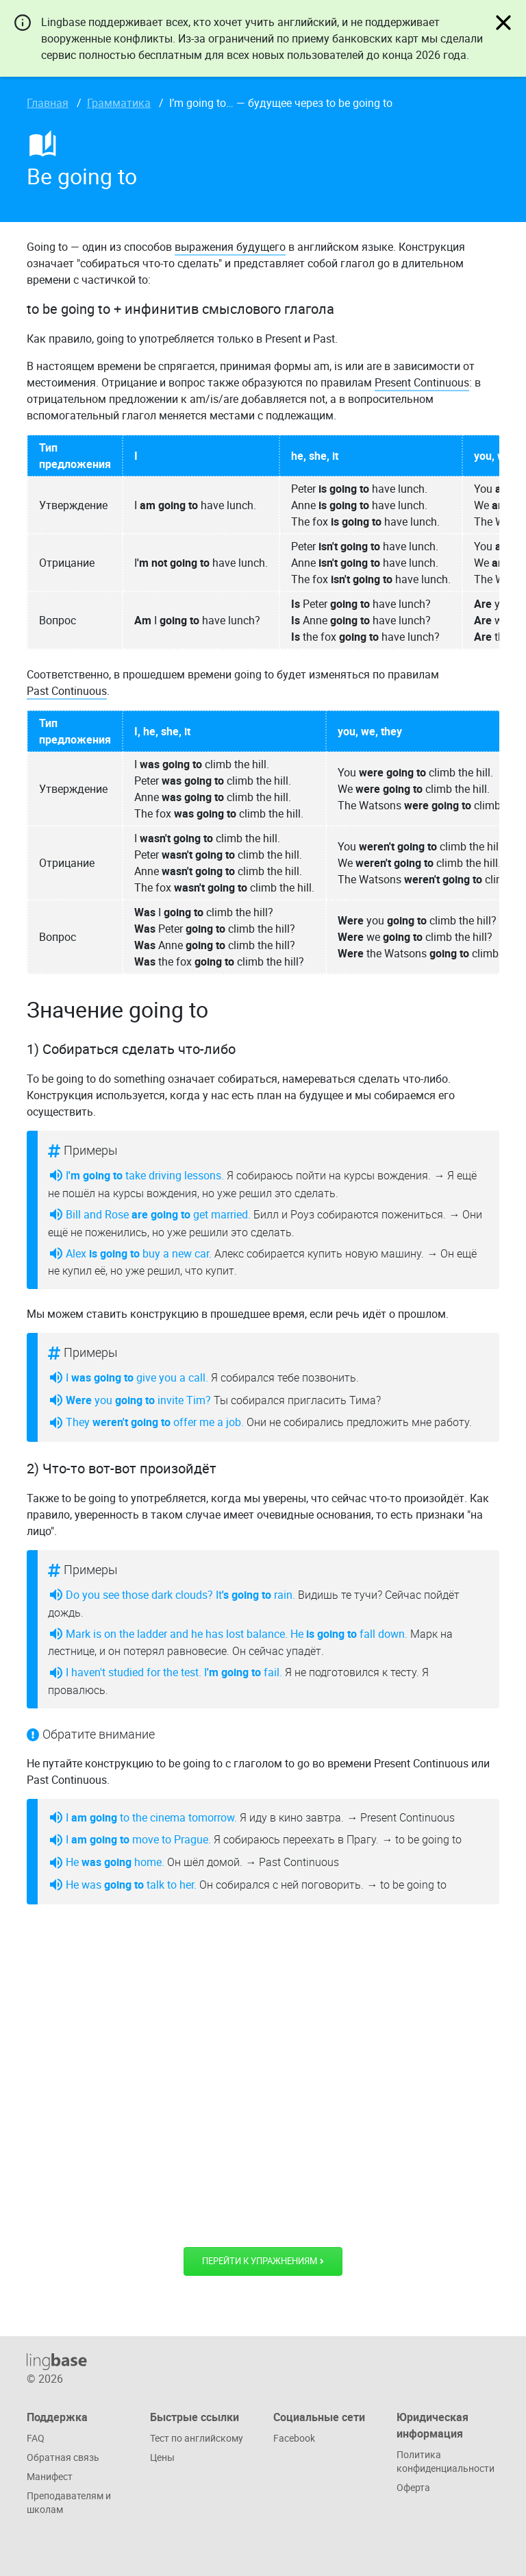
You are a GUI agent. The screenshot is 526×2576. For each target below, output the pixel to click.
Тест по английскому (196, 2437)
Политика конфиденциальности (445, 2461)
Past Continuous (67, 690)
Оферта (413, 2487)
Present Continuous (422, 382)
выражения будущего (230, 246)
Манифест (50, 2476)
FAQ (36, 2437)
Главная (47, 102)
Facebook (294, 2437)
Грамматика (119, 102)
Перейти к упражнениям (263, 2261)
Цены (162, 2457)
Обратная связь (63, 2457)
